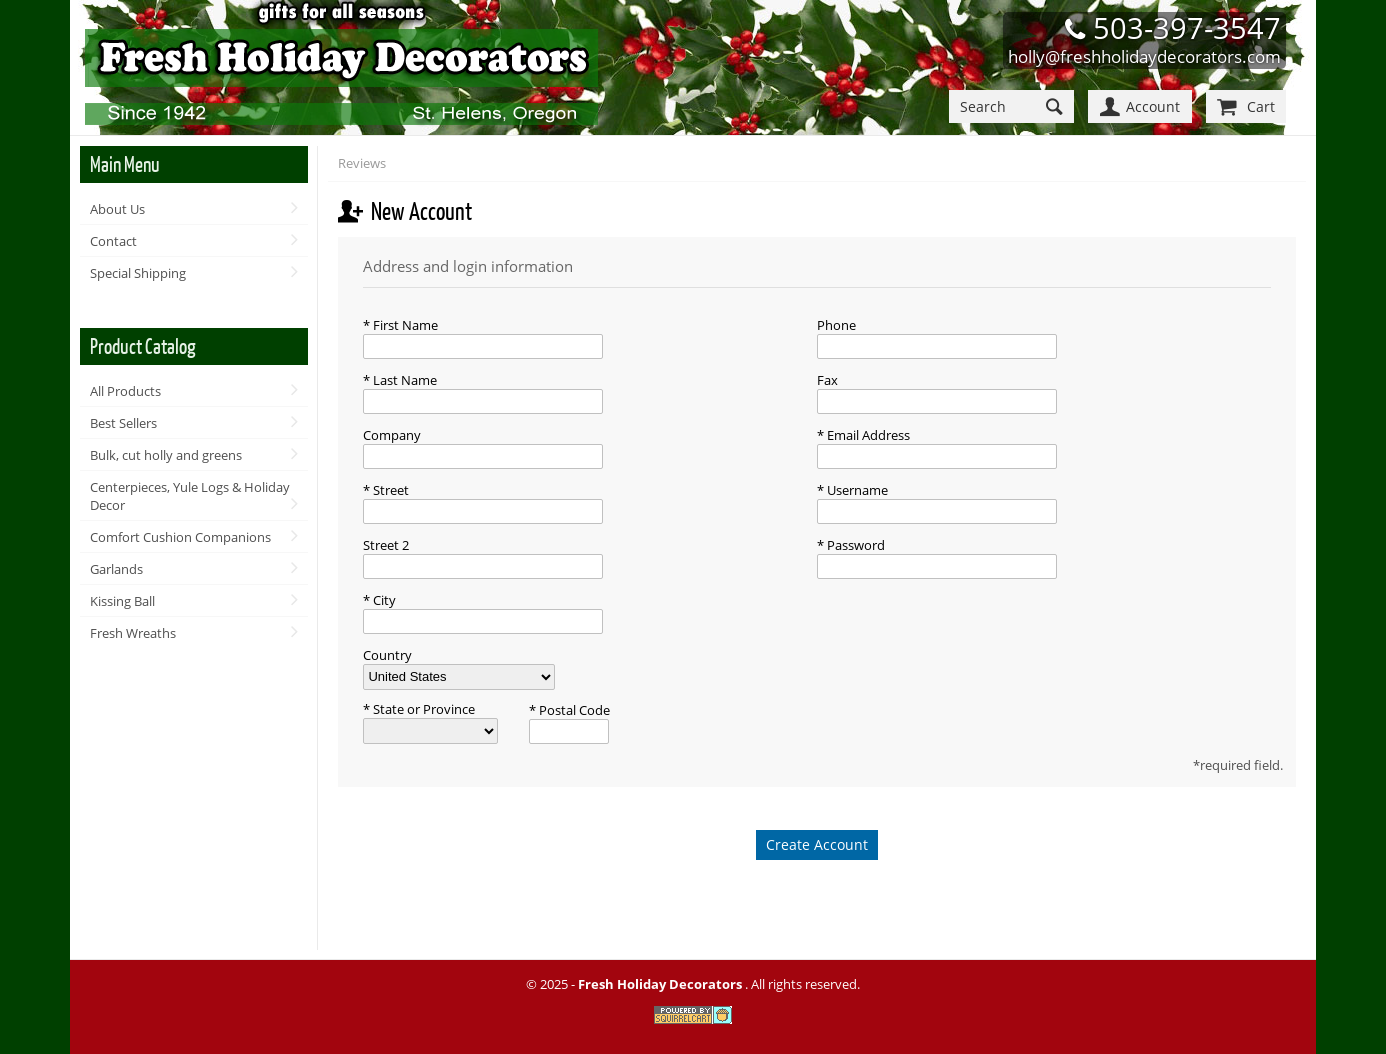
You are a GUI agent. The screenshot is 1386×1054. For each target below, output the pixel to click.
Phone (836, 325)
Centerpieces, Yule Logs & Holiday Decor (190, 496)
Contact (113, 241)
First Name (404, 325)
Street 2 (386, 545)
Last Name (403, 380)
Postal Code (573, 710)
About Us (117, 209)
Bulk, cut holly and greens (166, 455)
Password (854, 545)
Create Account (817, 844)
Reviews (362, 163)
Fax (827, 380)
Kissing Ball (122, 601)
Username (856, 490)
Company (392, 435)
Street (389, 490)
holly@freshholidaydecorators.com (1144, 56)
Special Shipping (138, 273)
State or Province (422, 709)
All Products (125, 391)
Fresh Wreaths (133, 633)
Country (387, 655)
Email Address (867, 435)
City (383, 600)
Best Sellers (123, 423)
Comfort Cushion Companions (180, 537)
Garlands (116, 569)
